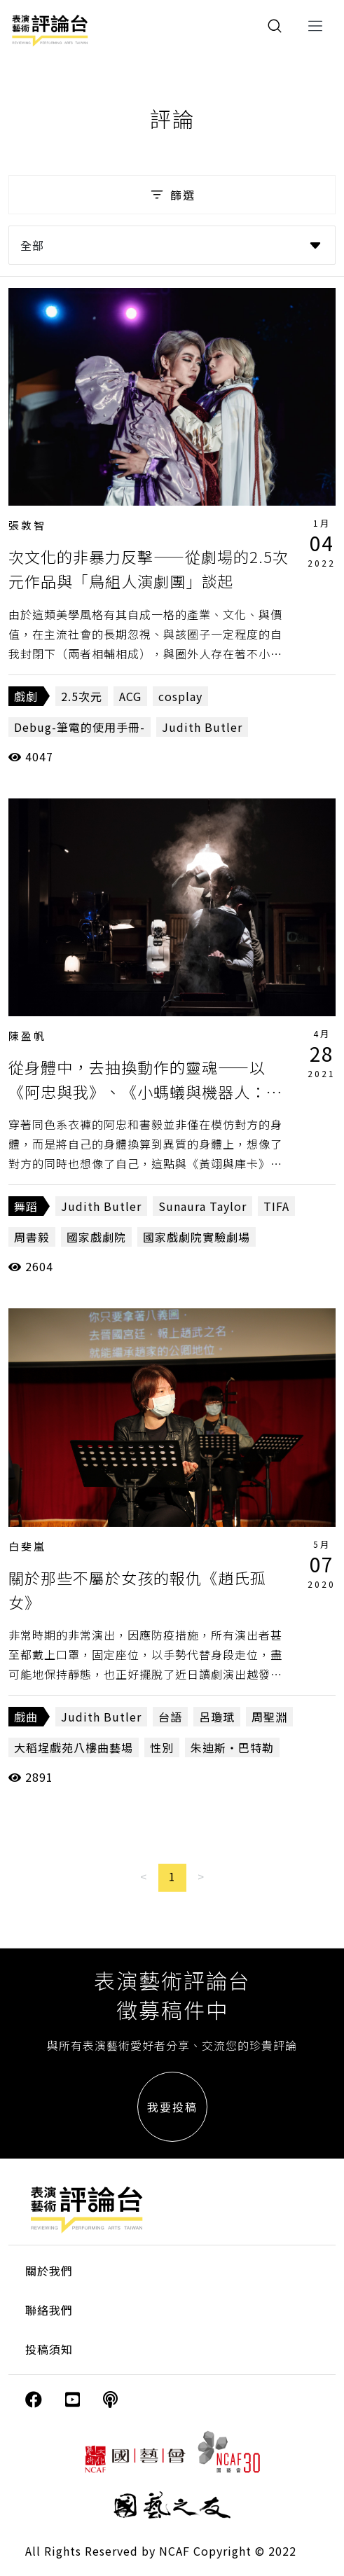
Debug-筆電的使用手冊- (79, 727)
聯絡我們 (49, 2309)
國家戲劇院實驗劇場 (196, 1236)
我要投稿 (172, 2106)
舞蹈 (26, 1206)
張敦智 (27, 525)
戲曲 (26, 1716)
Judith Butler (202, 727)
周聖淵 (269, 1716)
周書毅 (32, 1236)
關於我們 (49, 2270)
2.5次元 (81, 696)
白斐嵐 (27, 1546)
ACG (130, 696)
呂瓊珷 (217, 1716)
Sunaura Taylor (202, 1206)
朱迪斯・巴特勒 (232, 1747)
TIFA (276, 1206)
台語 (170, 1716)
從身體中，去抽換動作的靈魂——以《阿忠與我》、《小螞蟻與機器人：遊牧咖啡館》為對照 (145, 1091)
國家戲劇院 (96, 1236)
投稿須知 (49, 2349)
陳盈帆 (27, 1035)
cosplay (180, 696)
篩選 (172, 194)
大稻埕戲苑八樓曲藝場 (73, 1747)
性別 (162, 1747)
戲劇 (26, 696)
